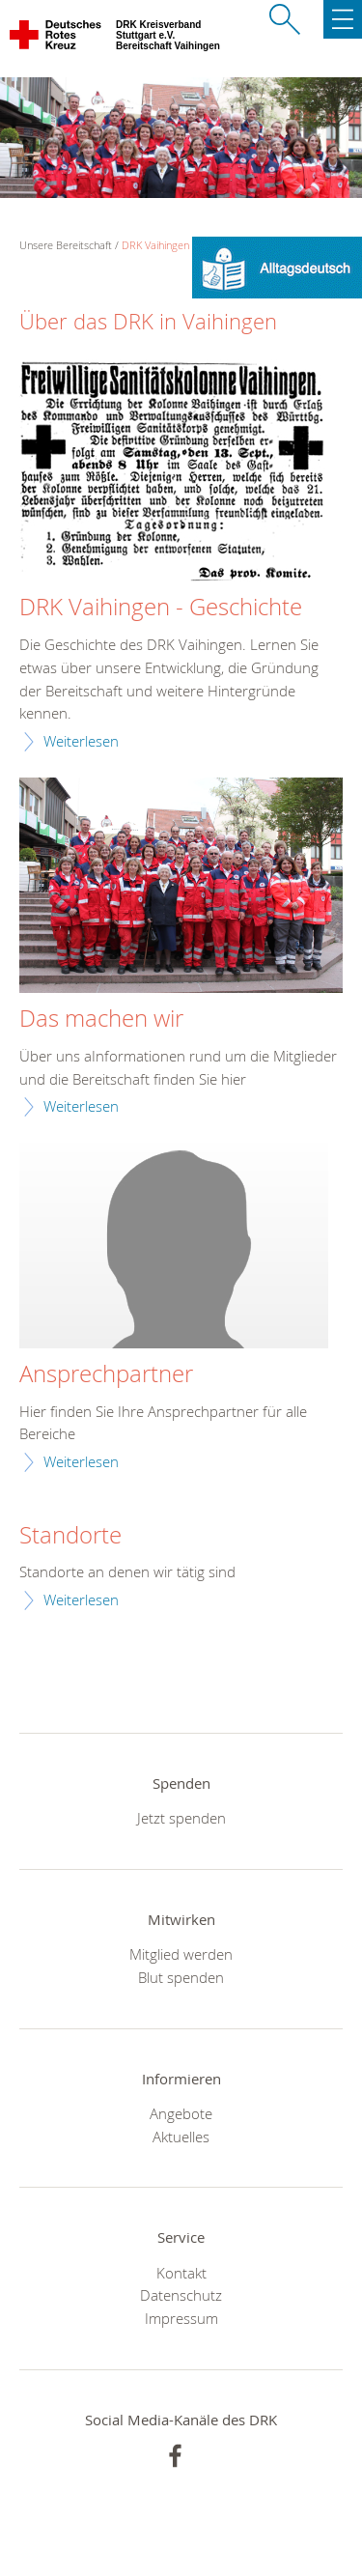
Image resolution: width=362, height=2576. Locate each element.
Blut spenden (181, 1977)
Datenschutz (181, 2295)
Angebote (181, 2113)
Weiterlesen (81, 740)
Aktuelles (181, 2136)
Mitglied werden (181, 1954)
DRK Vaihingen (155, 245)
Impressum (181, 2318)
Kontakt (181, 2272)
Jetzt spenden (181, 1817)
